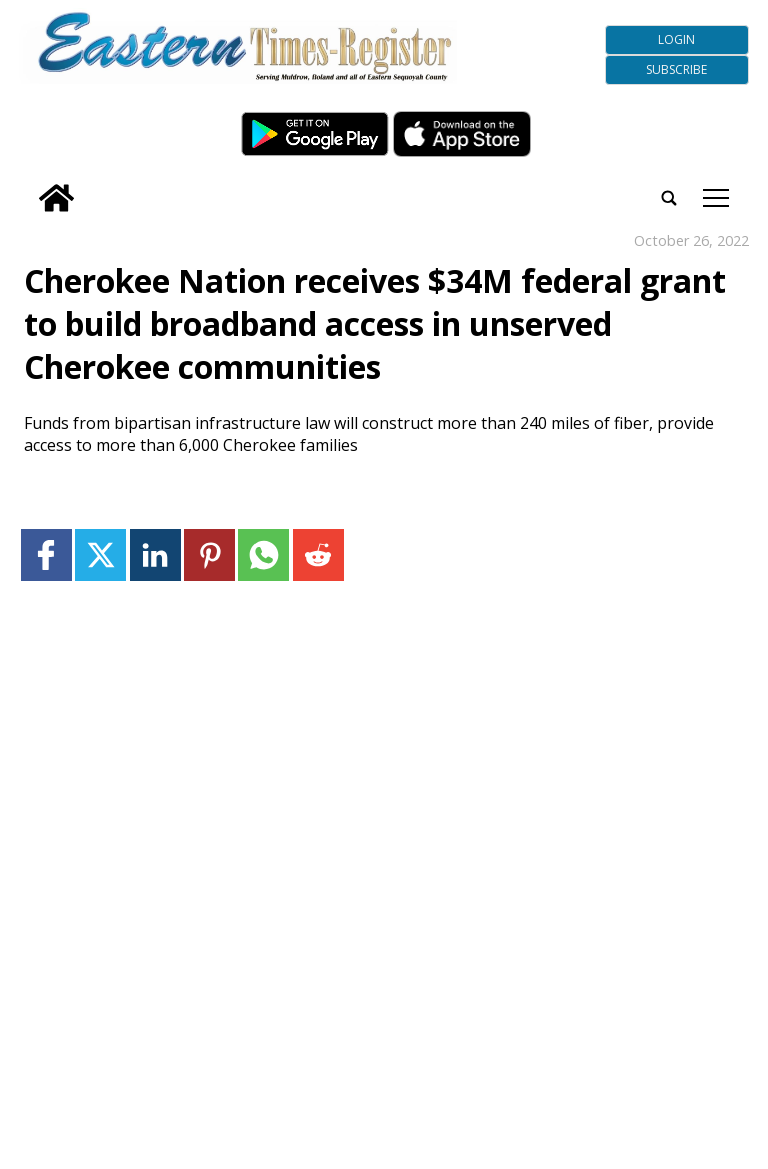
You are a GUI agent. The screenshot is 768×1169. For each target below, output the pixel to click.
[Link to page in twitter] (100, 554)
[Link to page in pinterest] (209, 554)
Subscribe (676, 69)
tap (716, 198)
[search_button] (27, 184)
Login (676, 39)
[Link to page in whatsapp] (263, 554)
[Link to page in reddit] (318, 554)
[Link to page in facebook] (46, 554)
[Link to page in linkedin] (155, 554)
